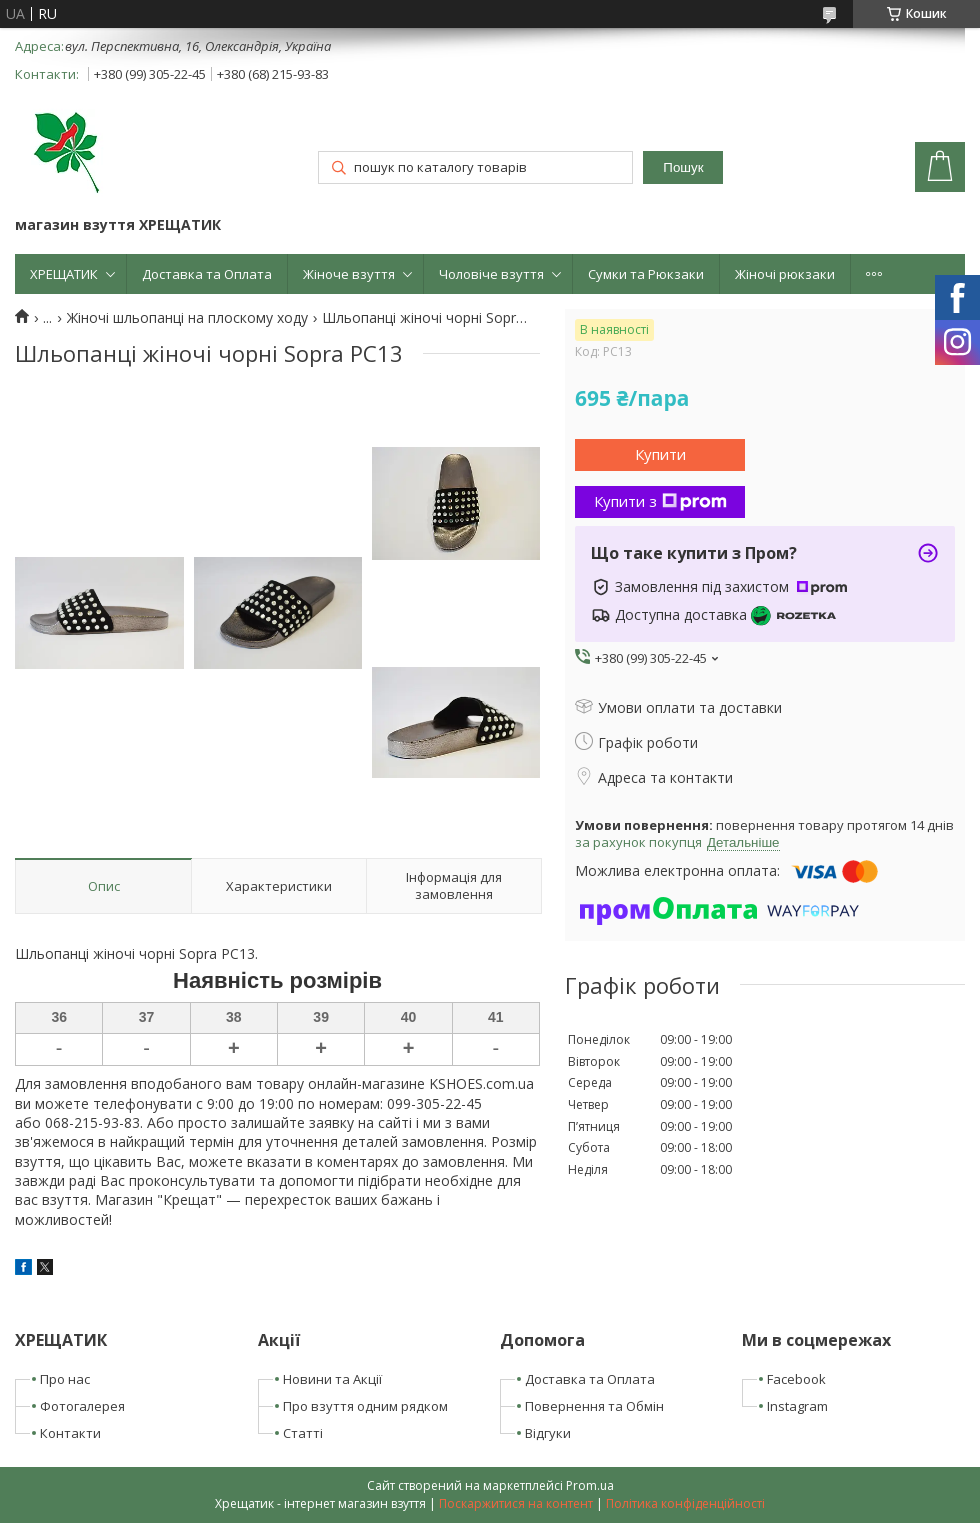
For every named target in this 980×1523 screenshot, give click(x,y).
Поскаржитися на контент (516, 1503)
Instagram (797, 1406)
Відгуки (548, 1433)
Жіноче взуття (349, 274)
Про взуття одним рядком (365, 1406)
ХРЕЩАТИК (64, 274)
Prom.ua (590, 1485)
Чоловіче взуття (491, 274)
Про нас (65, 1379)
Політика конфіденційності (685, 1503)
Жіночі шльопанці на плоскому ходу (187, 318)
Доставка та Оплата (207, 274)
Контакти (70, 1433)
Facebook (796, 1379)
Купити (660, 454)
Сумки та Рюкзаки (646, 274)
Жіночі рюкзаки (785, 274)
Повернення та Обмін (594, 1406)
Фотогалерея (82, 1406)
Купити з (660, 501)
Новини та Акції (332, 1379)
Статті (303, 1433)
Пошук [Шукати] (683, 167)
